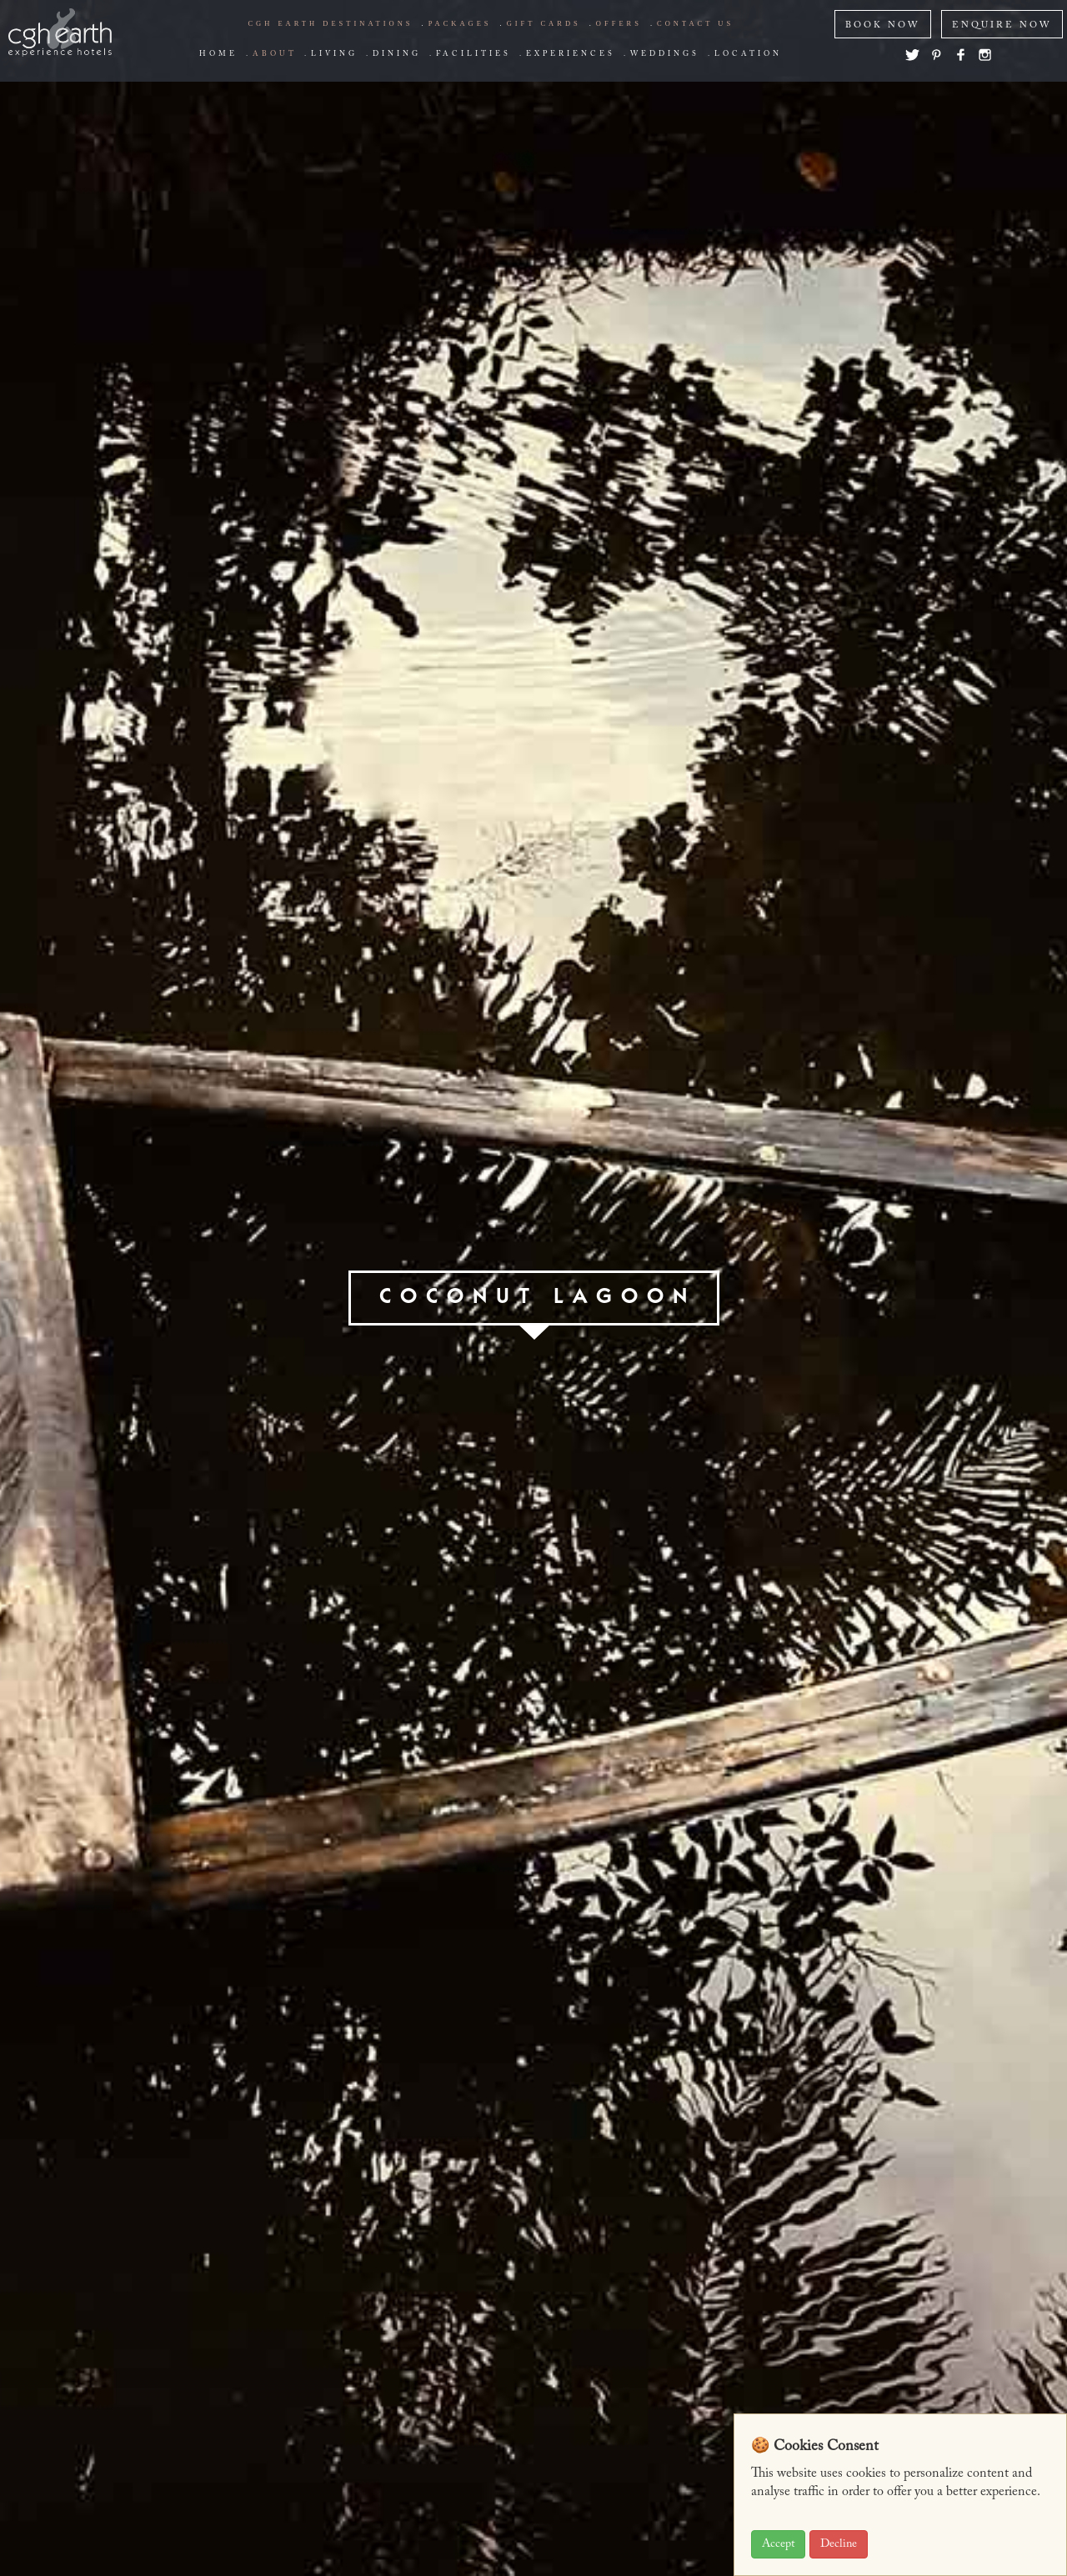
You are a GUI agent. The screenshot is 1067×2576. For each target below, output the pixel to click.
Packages (460, 23)
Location (748, 54)
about (274, 54)
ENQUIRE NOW (1002, 25)
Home (218, 54)
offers (619, 23)
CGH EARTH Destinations (330, 23)
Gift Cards (544, 23)
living (334, 54)
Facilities (473, 54)
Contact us (695, 23)
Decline (838, 2544)
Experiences (570, 54)
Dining (397, 54)
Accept (778, 2544)
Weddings (664, 54)
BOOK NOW (882, 25)
